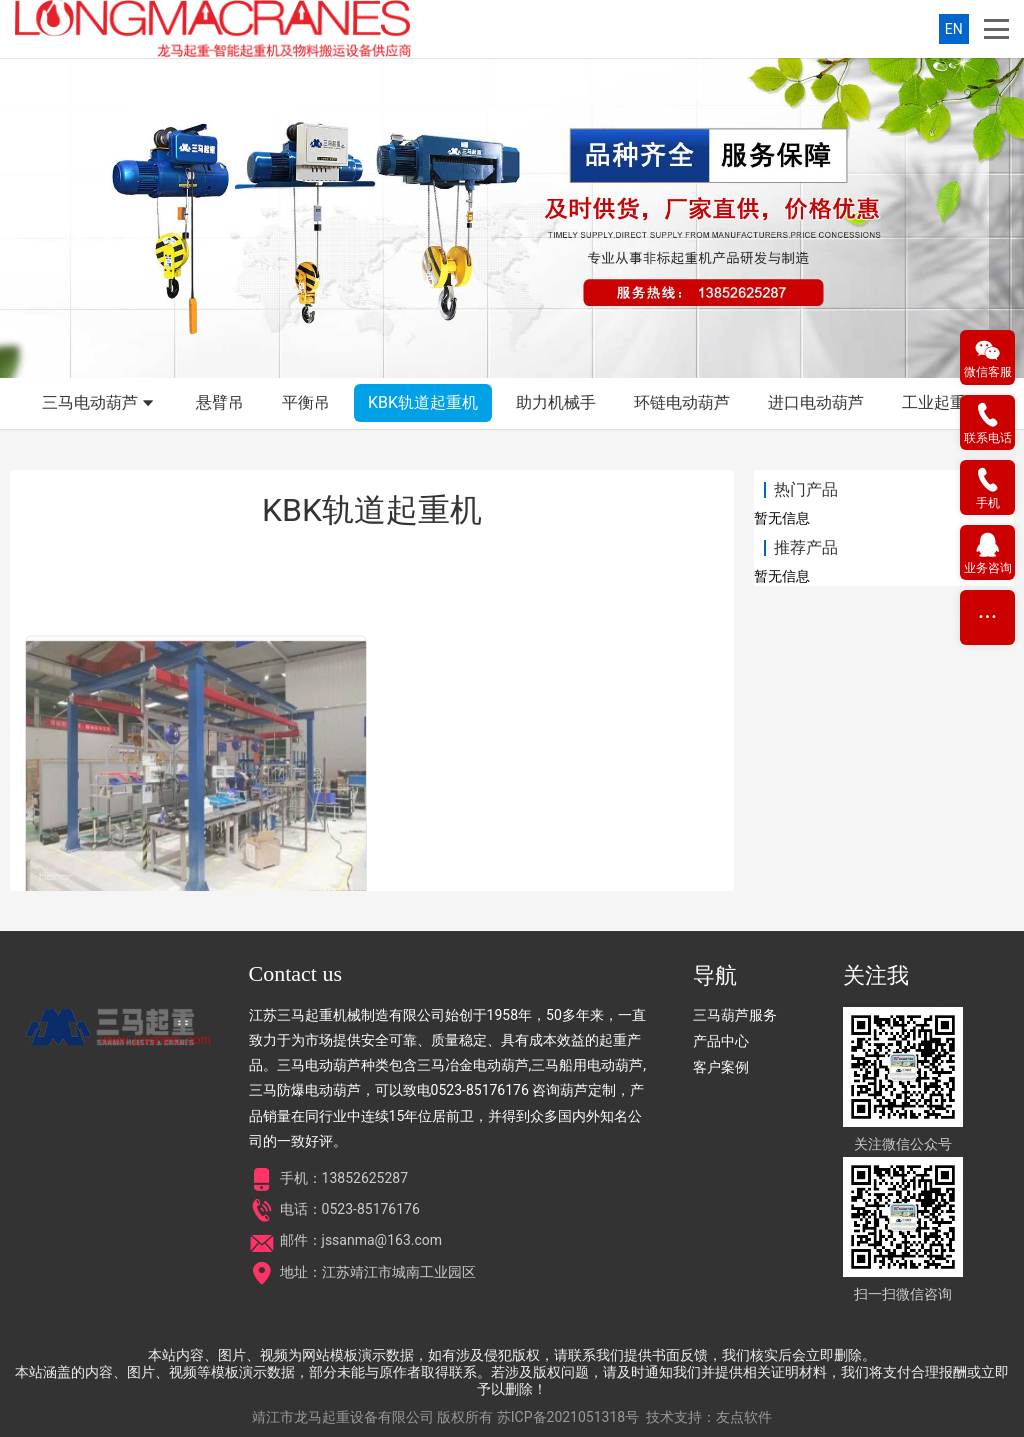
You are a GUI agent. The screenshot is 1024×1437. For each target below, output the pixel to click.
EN (954, 29)
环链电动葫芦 (682, 402)
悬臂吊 (220, 402)
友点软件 (744, 1417)
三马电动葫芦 (100, 404)
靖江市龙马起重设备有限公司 (343, 1417)
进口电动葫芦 (816, 402)
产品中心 (721, 1041)
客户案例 (721, 1067)
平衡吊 (306, 402)
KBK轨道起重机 (423, 402)
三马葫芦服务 (735, 1015)
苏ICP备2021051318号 (568, 1417)
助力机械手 (556, 402)
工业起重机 (942, 402)
